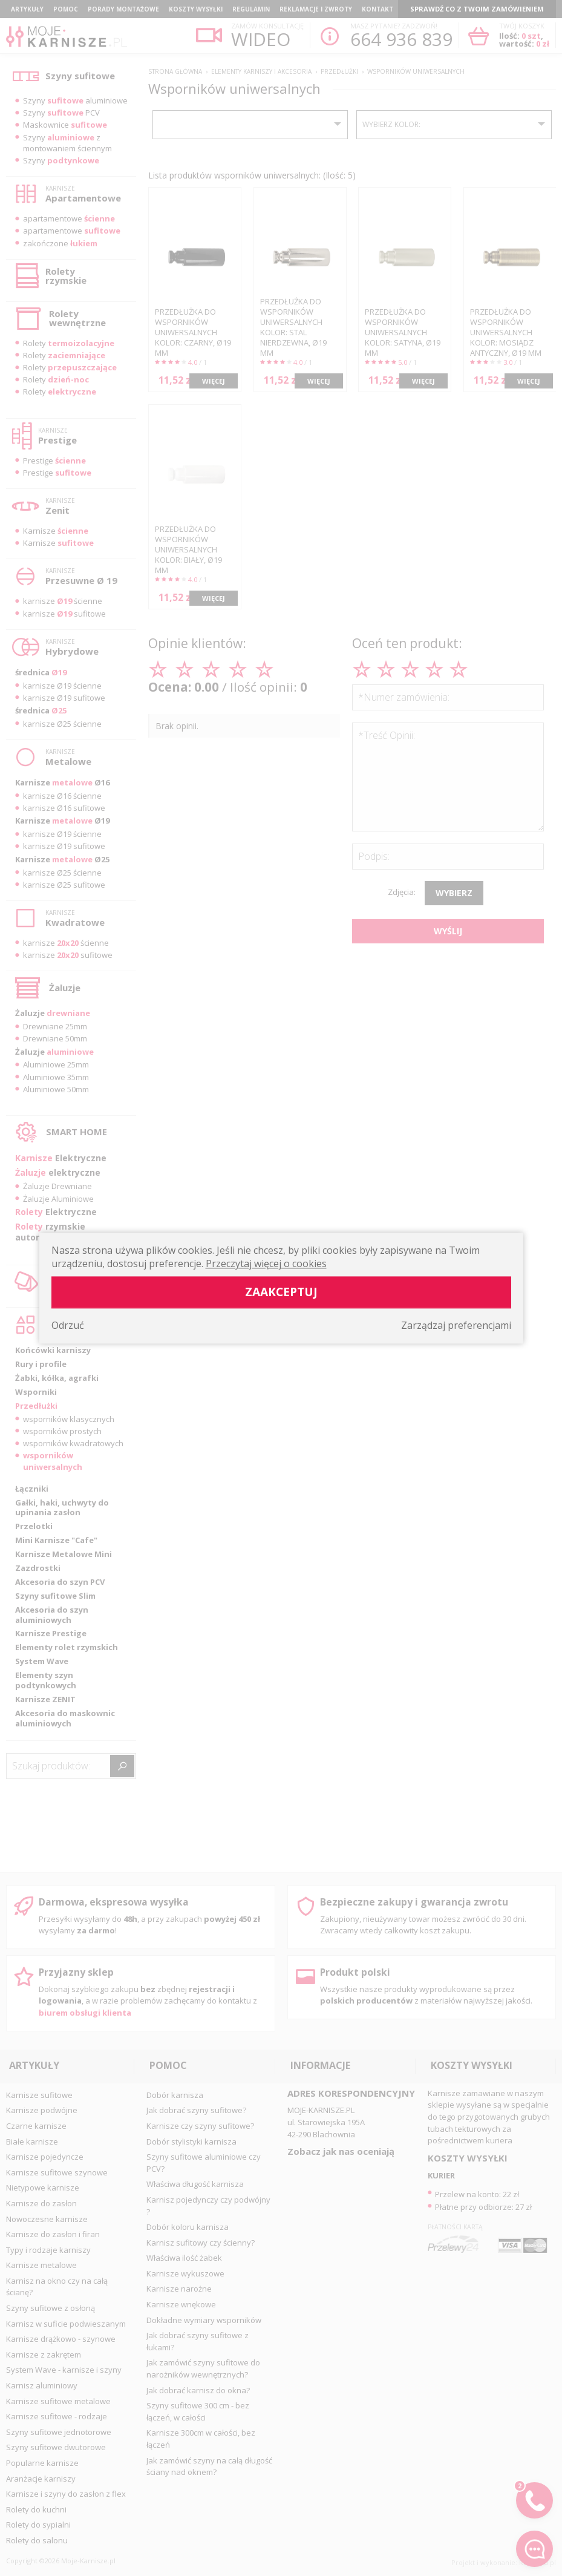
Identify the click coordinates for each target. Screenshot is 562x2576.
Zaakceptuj (281, 1291)
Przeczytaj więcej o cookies (266, 1263)
